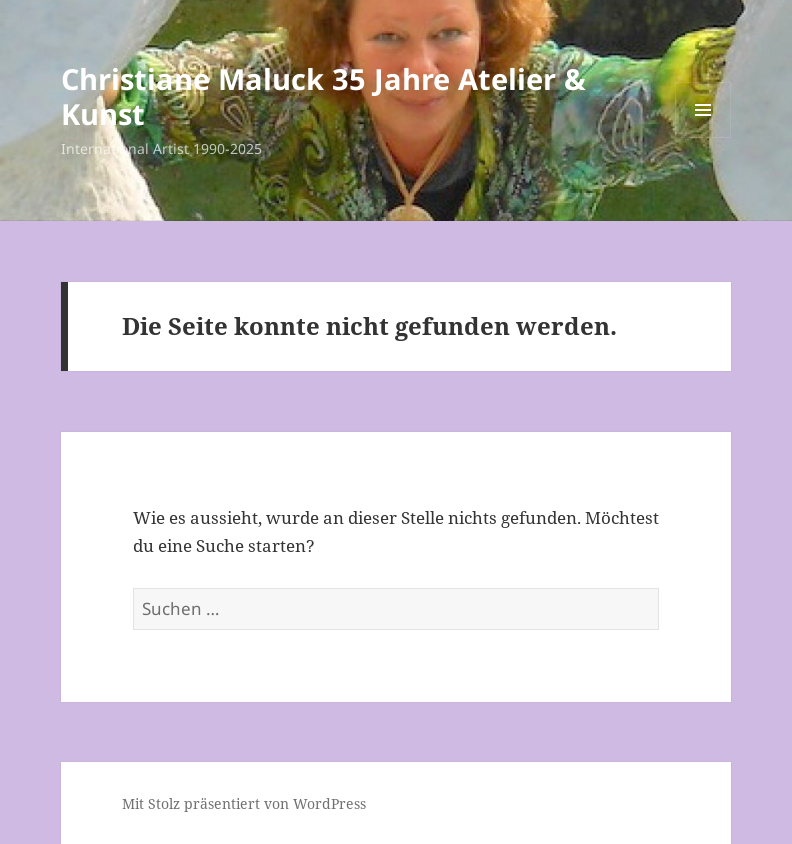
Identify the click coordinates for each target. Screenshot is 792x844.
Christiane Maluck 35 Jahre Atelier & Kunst (323, 96)
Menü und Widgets (703, 137)
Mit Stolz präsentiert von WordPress (244, 803)
